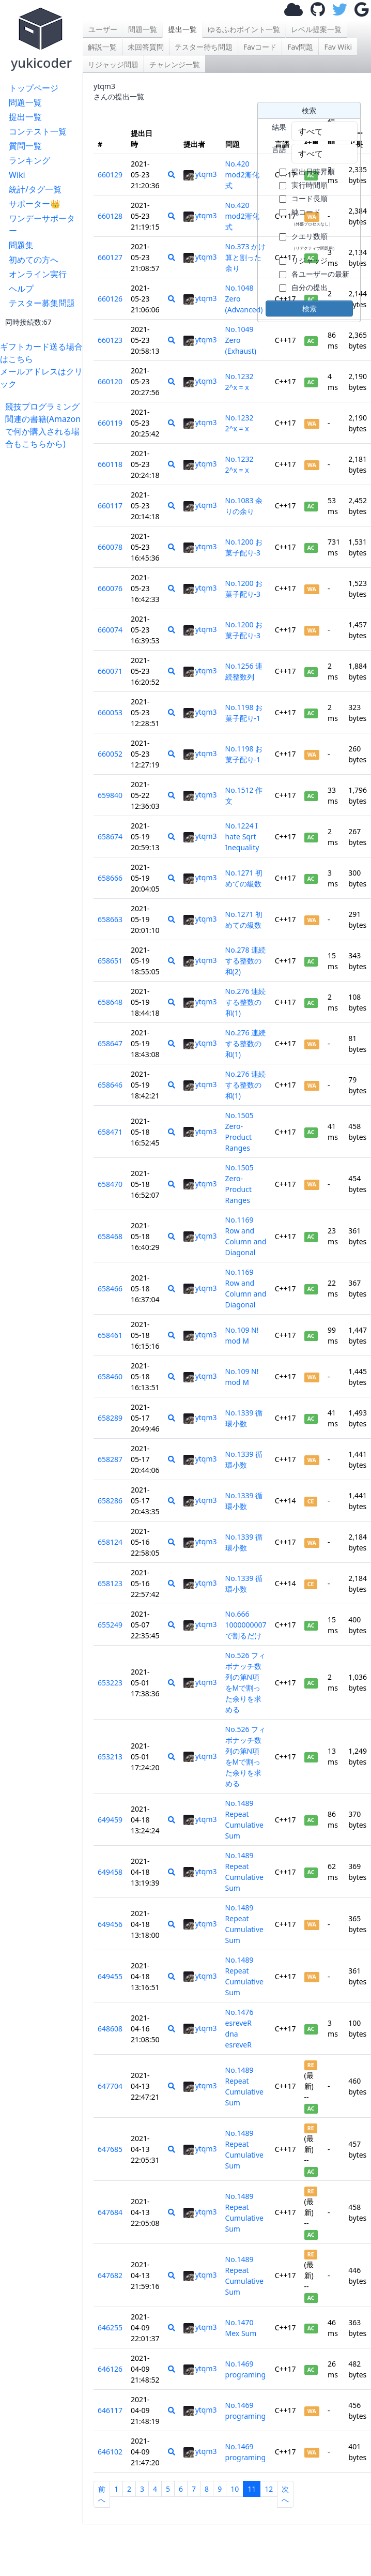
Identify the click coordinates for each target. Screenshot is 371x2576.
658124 (110, 1542)
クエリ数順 (314, 241)
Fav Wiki (338, 47)
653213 (110, 1756)
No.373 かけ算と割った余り (245, 257)
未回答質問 (146, 47)
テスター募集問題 (42, 303)
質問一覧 (25, 146)
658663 (110, 919)
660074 (110, 630)
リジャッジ (309, 260)
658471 (110, 1132)
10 (234, 2489)
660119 (110, 423)
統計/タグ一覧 (35, 189)
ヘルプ (21, 288)
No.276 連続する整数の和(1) (245, 1002)
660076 (110, 588)
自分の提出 (309, 287)
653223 (110, 1683)
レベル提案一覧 (316, 29)
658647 (110, 1043)
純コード (312, 217)
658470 (110, 1184)
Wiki (17, 174)
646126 (110, 2369)
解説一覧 (102, 47)
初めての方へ (33, 259)
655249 (110, 1625)
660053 (110, 712)
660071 (110, 671)
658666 (110, 878)
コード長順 (309, 198)
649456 (110, 1924)
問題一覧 (25, 102)
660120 (110, 381)
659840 (110, 795)
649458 (110, 1872)
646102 (110, 2452)
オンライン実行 (38, 274)
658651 (110, 961)
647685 (110, 2149)
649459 (110, 1820)
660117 (110, 505)
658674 (110, 836)
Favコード (259, 47)
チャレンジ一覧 (174, 64)
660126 (110, 299)
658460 (110, 1376)
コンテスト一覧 (38, 131)
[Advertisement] (44, 605)
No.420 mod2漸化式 (242, 174)
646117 (110, 2410)
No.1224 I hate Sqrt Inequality (242, 836)
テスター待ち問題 (204, 47)
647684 (110, 2212)
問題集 (21, 245)
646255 (110, 2327)
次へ (285, 2494)
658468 (110, 1236)
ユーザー (102, 29)
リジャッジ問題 (113, 64)
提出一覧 (25, 117)
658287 (110, 1459)
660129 (110, 174)
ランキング (29, 160)
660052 (110, 754)
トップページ (33, 88)
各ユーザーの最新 (320, 274)
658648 (110, 1002)
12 (269, 2489)
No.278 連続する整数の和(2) (245, 960)
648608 (110, 2028)
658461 (110, 1335)
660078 (110, 547)
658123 (110, 1583)
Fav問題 (300, 47)
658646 (110, 1085)
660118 (110, 464)
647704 (110, 2086)
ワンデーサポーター (42, 224)
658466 (110, 1288)
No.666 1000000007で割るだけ (246, 1624)
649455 (110, 1976)
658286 (110, 1500)
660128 (110, 216)
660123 (110, 340)
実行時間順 (309, 185)
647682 (110, 2275)
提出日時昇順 (313, 171)
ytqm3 (200, 174)
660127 (110, 257)
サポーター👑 (34, 203)
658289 (110, 1418)
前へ (101, 2494)
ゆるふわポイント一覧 (244, 29)
